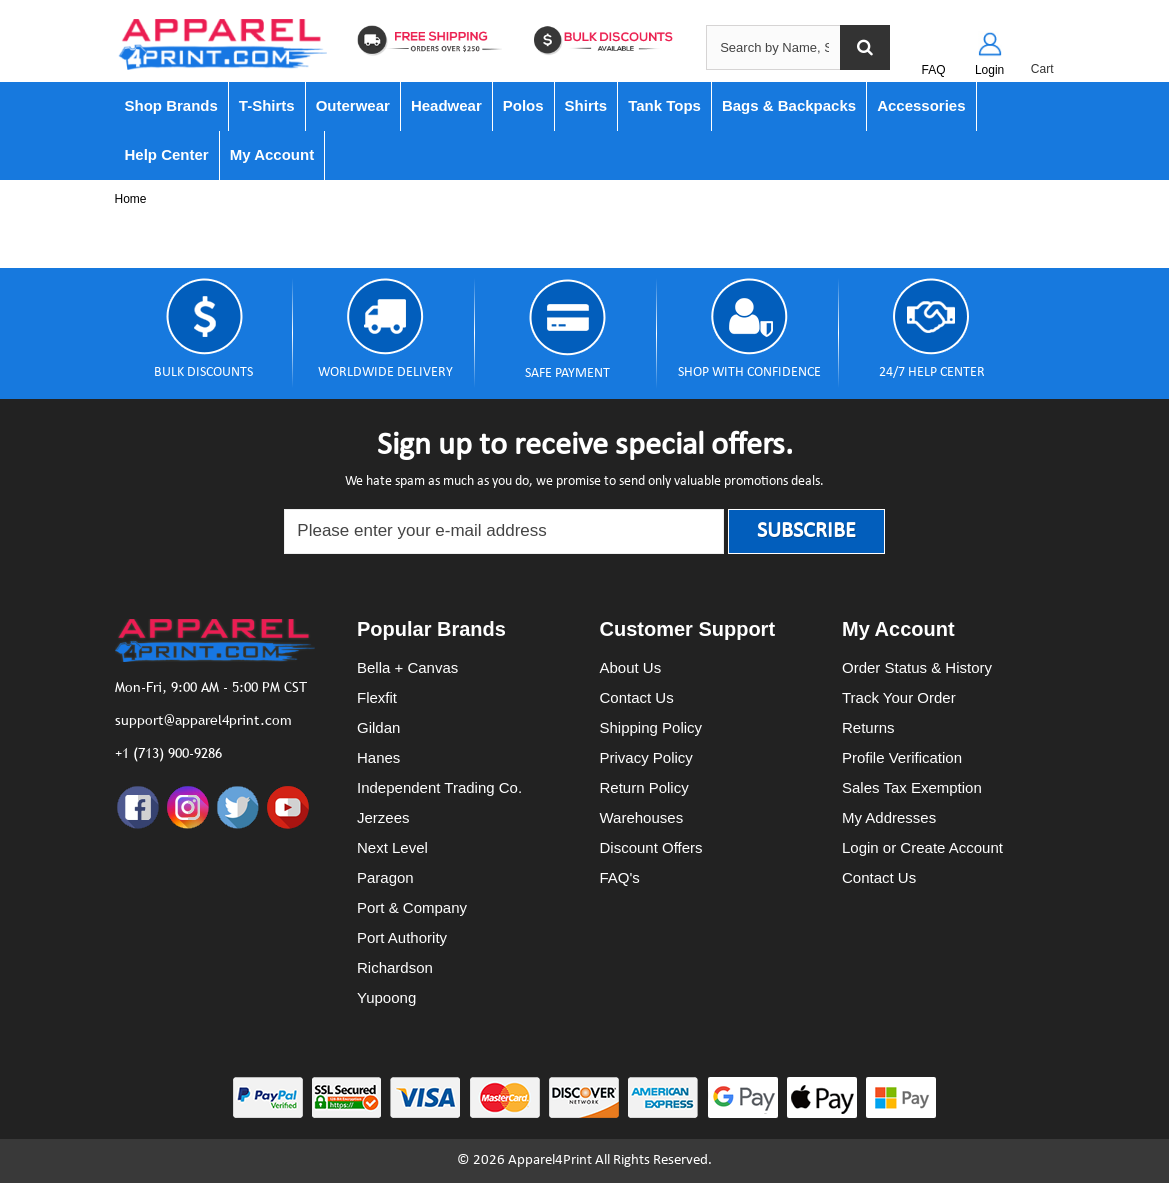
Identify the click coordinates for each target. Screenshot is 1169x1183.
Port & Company (412, 907)
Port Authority (402, 937)
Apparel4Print (550, 1160)
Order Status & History (917, 667)
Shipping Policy (651, 727)
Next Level (392, 847)
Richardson (395, 967)
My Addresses (889, 817)
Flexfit (377, 697)
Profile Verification (902, 757)
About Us (631, 667)
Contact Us (637, 697)
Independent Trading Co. (439, 787)
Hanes (378, 757)
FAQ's (620, 877)
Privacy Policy (646, 757)
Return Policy (644, 787)
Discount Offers (651, 847)
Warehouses (642, 817)
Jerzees (383, 817)
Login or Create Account (922, 847)
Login (989, 70)
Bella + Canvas (407, 667)
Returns (868, 727)
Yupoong (386, 997)
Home (131, 199)
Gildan (378, 727)
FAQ (934, 70)
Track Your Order (899, 697)
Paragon (385, 877)
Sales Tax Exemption (912, 787)
